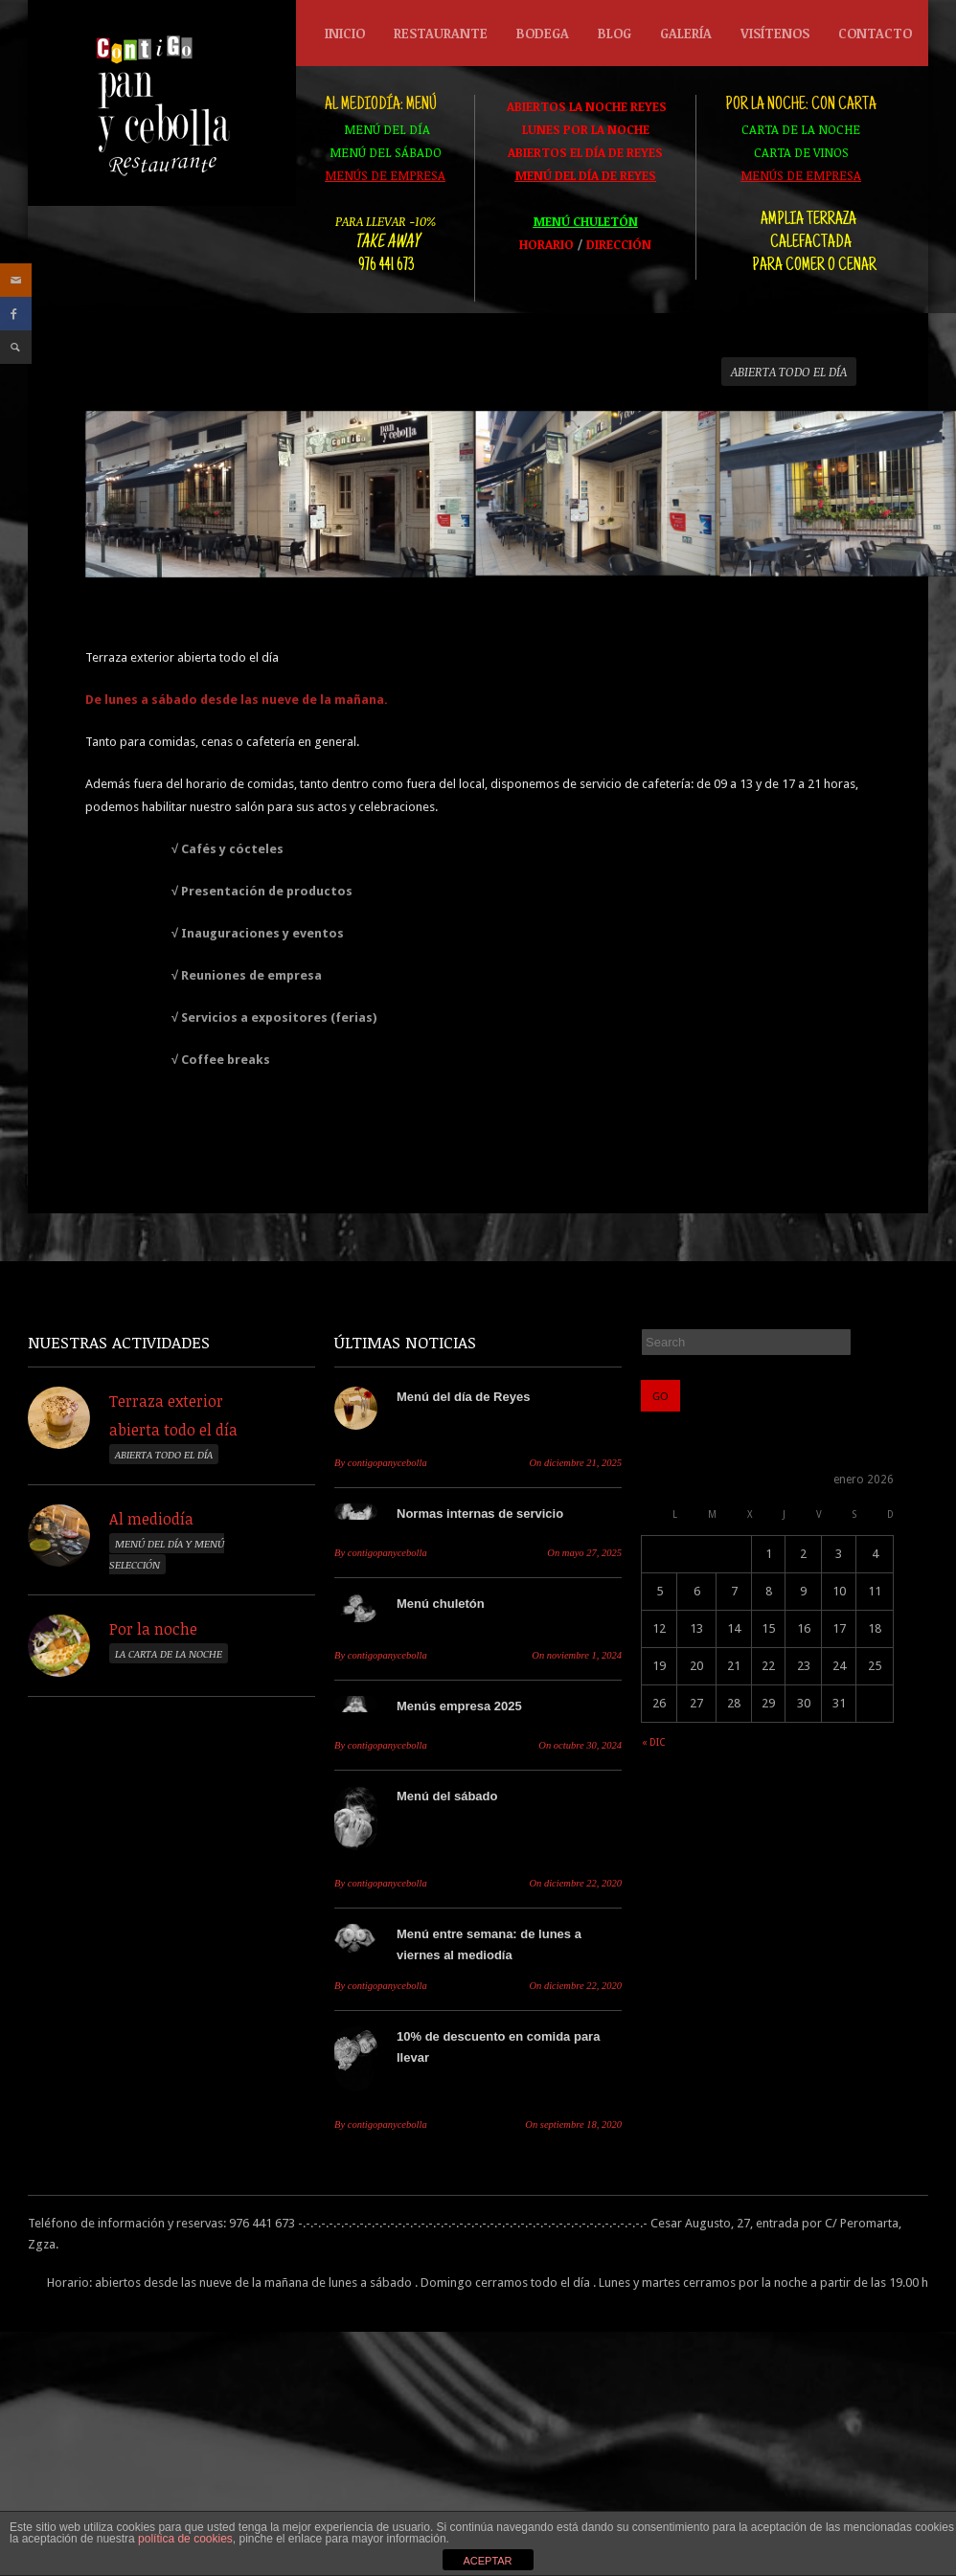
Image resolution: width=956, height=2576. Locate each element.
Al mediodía (151, 1518)
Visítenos (774, 33)
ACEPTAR (487, 2560)
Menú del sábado (447, 1796)
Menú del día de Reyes (463, 1397)
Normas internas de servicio (480, 1513)
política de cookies (185, 2538)
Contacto (875, 33)
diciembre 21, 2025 (575, 1462)
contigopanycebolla (380, 1462)
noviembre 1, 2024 (577, 1655)
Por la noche (153, 1628)
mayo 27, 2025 (584, 1553)
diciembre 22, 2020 (575, 1883)
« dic (653, 1742)
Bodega (538, 38)
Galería (686, 33)
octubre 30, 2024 (580, 1745)
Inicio (345, 33)
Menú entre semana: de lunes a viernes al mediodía (489, 1944)
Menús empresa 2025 (459, 1706)
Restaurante (436, 38)
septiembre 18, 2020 (573, 2124)
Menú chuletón (441, 1603)
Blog (614, 33)
